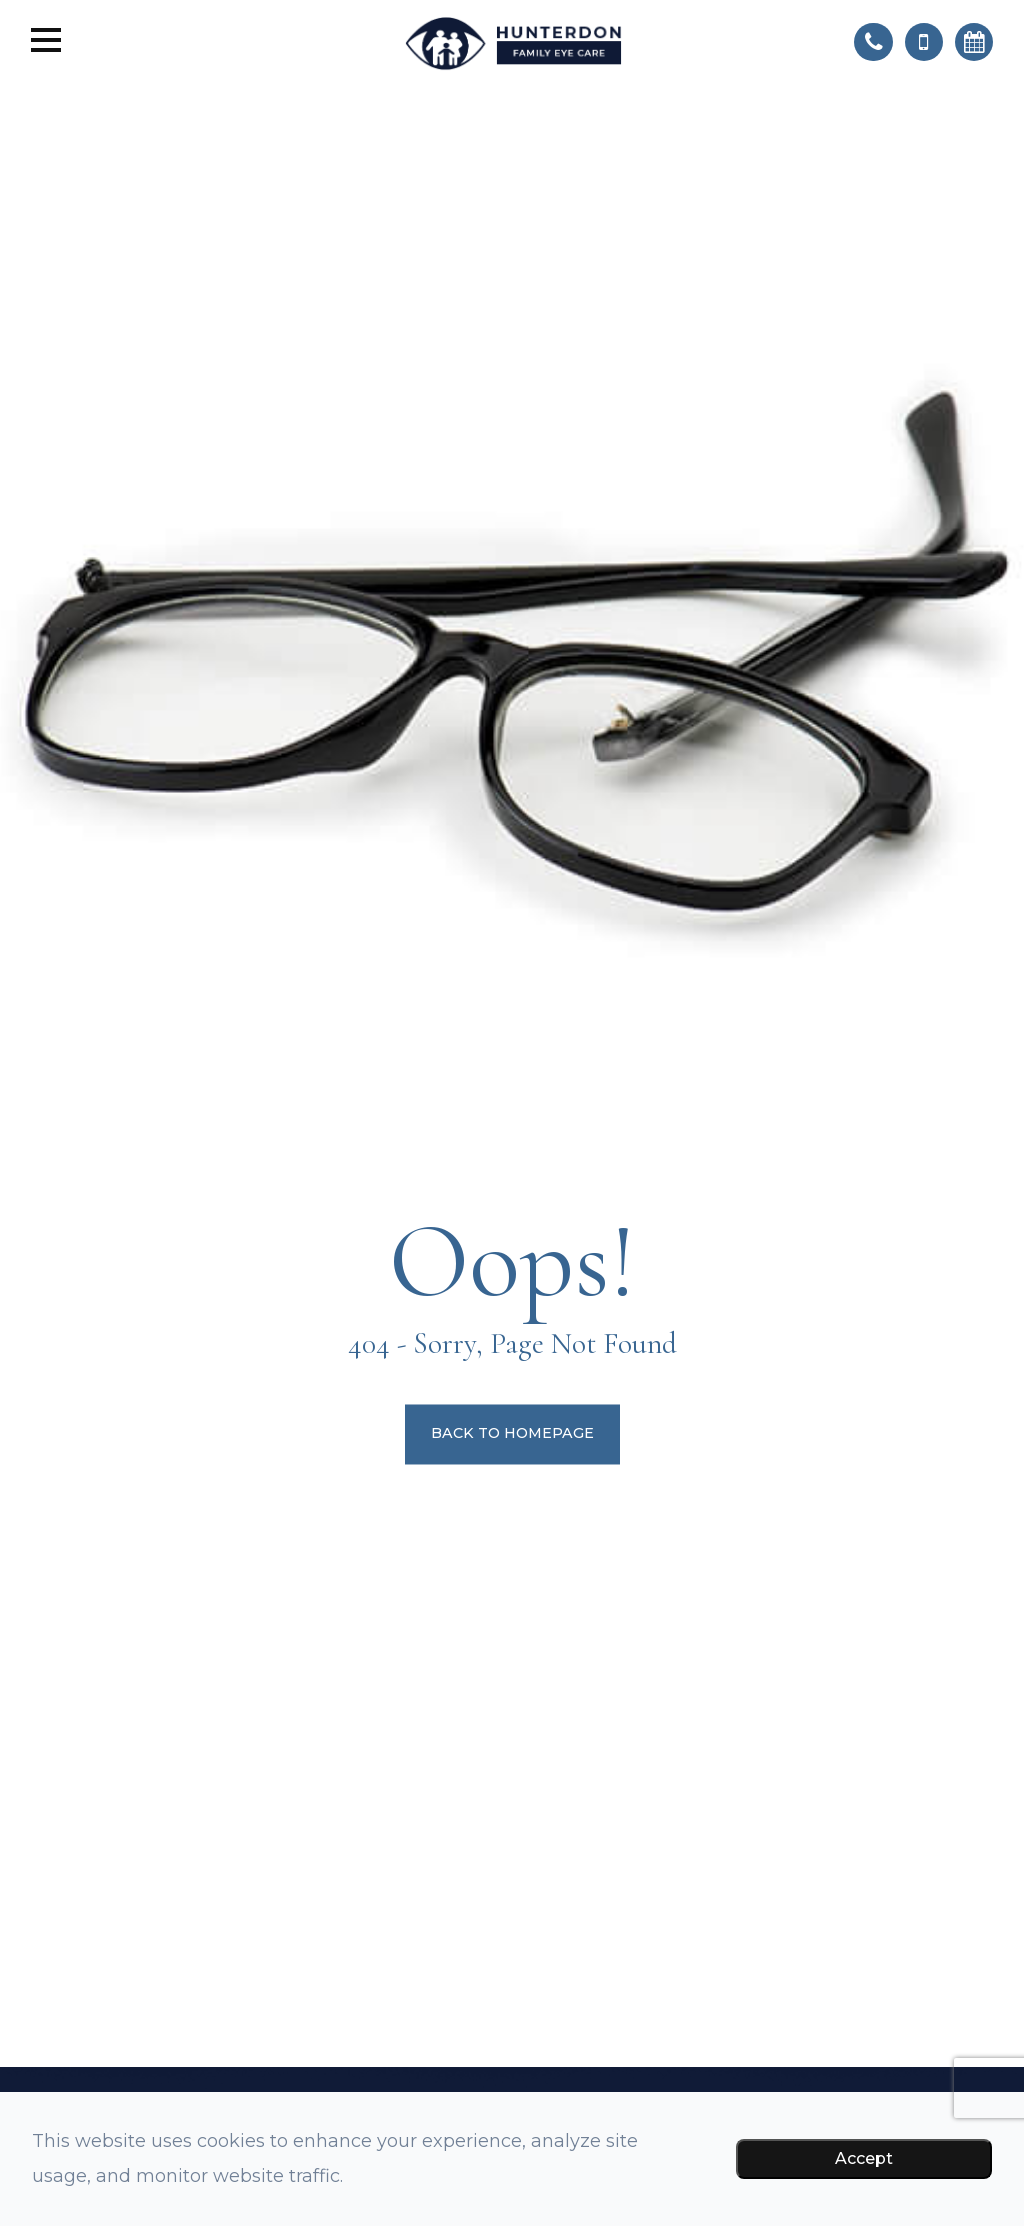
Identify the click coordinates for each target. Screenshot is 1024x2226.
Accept (864, 2158)
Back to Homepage (512, 1433)
